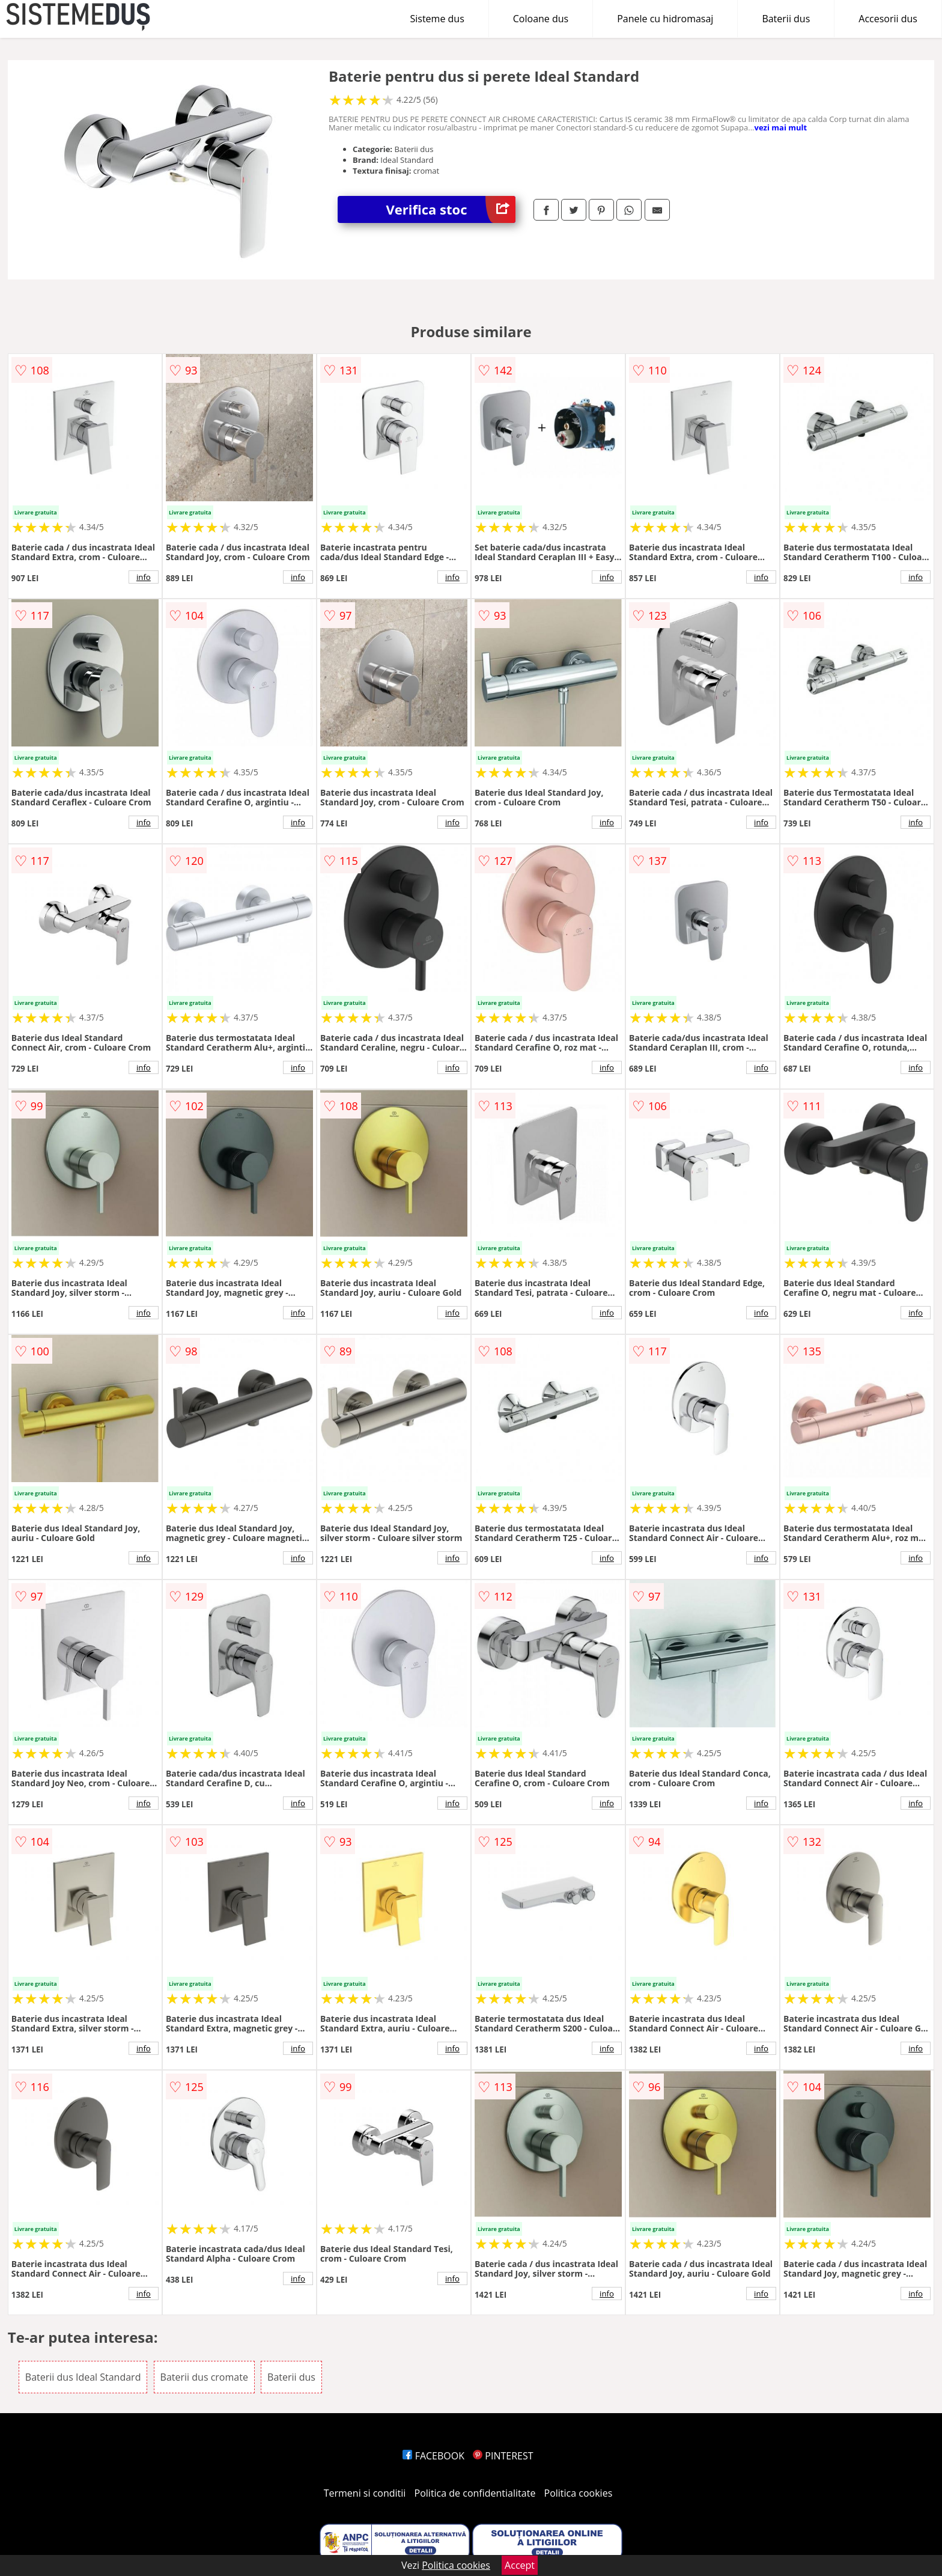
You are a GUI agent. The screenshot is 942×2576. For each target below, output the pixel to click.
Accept (520, 2565)
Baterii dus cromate (204, 2377)
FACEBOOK (433, 2455)
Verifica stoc (450, 209)
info (143, 577)
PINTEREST (503, 2455)
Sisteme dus (437, 18)
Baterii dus (786, 18)
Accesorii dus (887, 18)
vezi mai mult (781, 127)
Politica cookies (578, 2493)
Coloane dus (540, 18)
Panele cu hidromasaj (665, 18)
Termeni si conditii (365, 2493)
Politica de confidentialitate (475, 2493)
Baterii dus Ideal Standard (83, 2377)
